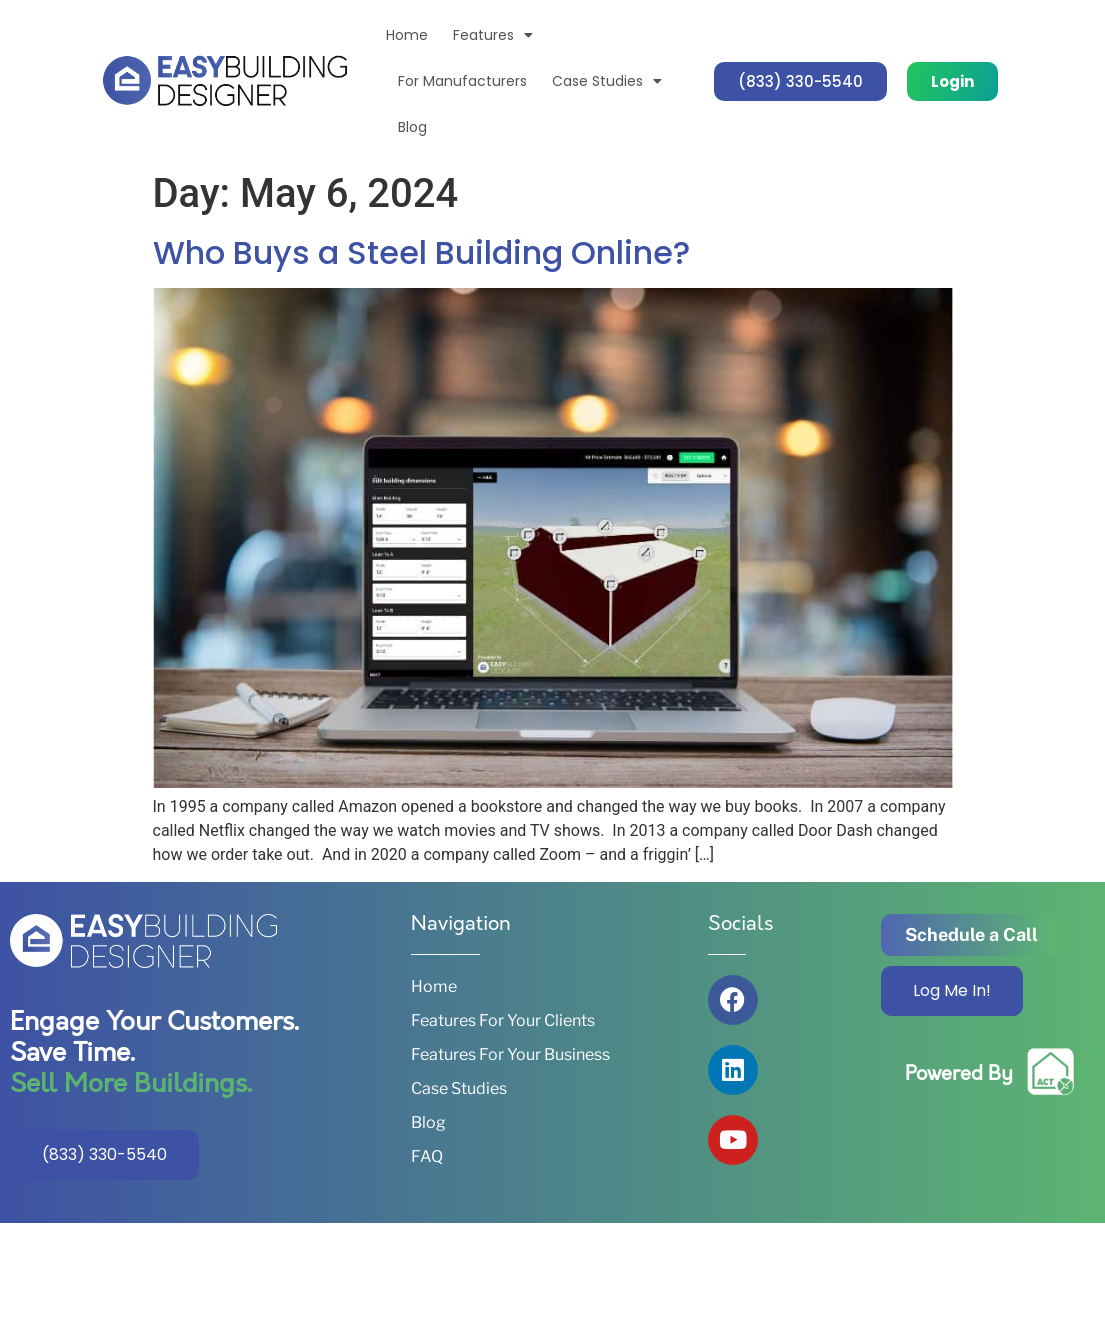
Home (407, 35)
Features (493, 35)
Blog (412, 127)
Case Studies (607, 81)
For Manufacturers (462, 81)
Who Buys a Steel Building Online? (421, 252)
